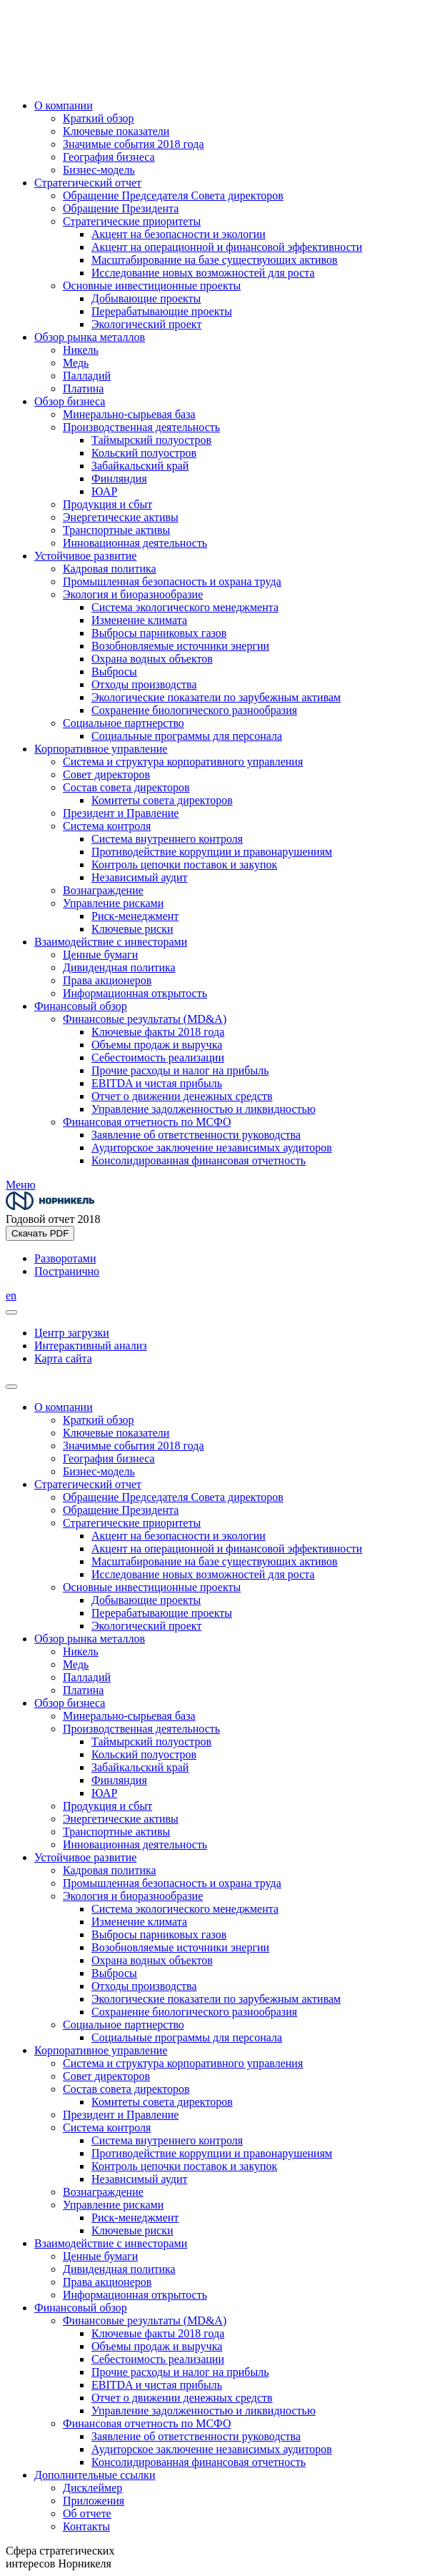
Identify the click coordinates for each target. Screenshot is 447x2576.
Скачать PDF (40, 1233)
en (11, 1295)
